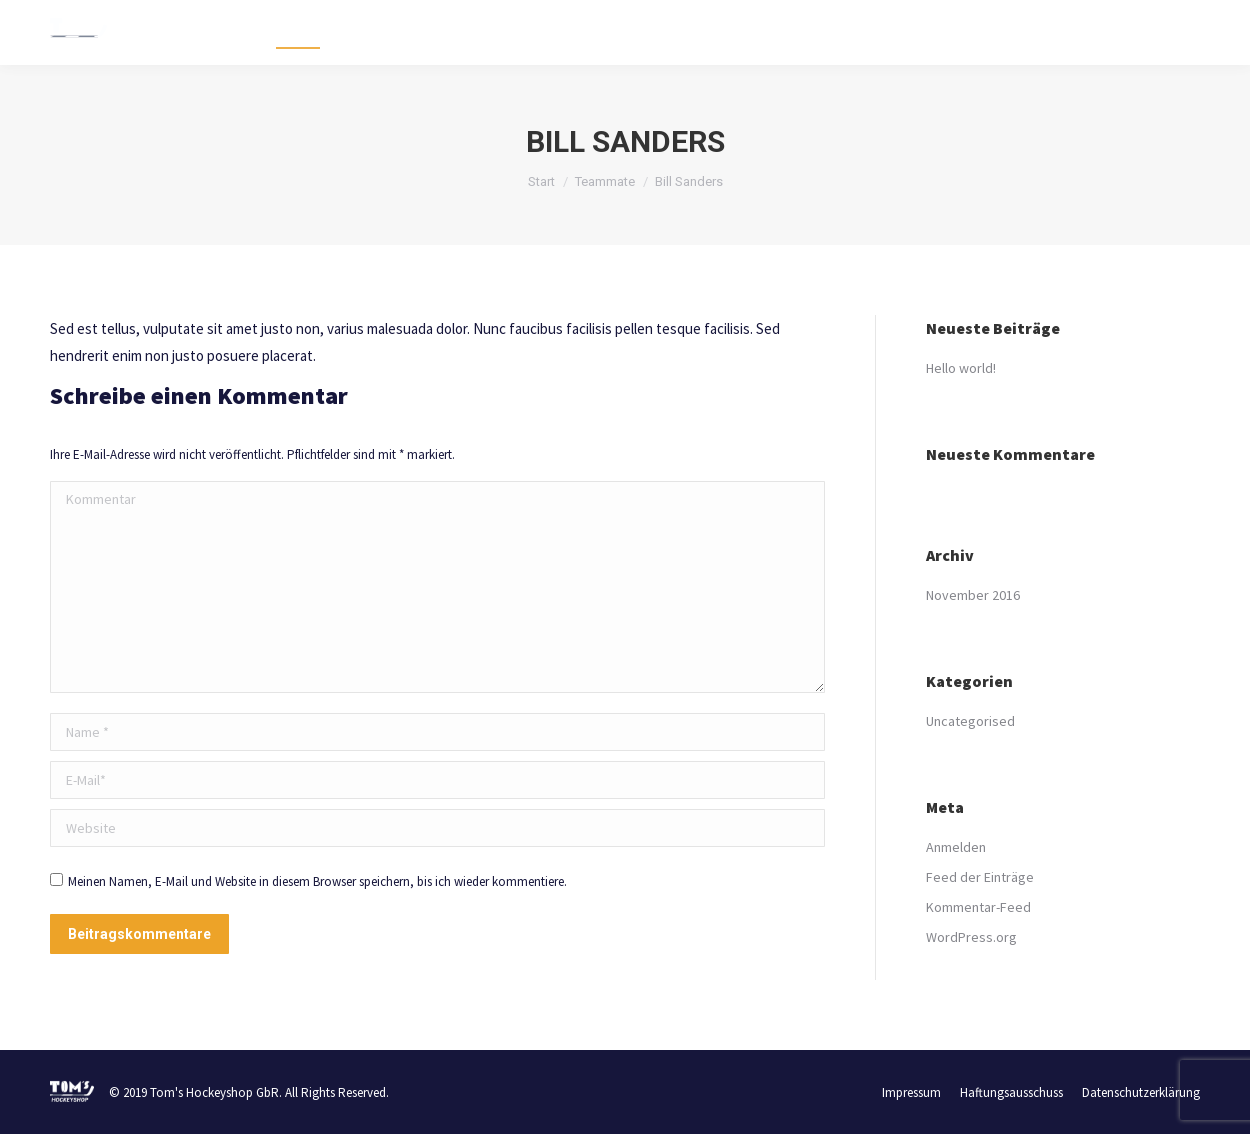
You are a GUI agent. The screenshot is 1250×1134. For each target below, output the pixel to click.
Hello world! (961, 368)
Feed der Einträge (980, 877)
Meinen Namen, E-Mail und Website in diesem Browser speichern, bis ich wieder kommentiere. (317, 881)
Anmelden (956, 847)
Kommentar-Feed (978, 907)
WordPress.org (971, 937)
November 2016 (973, 595)
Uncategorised (970, 721)
